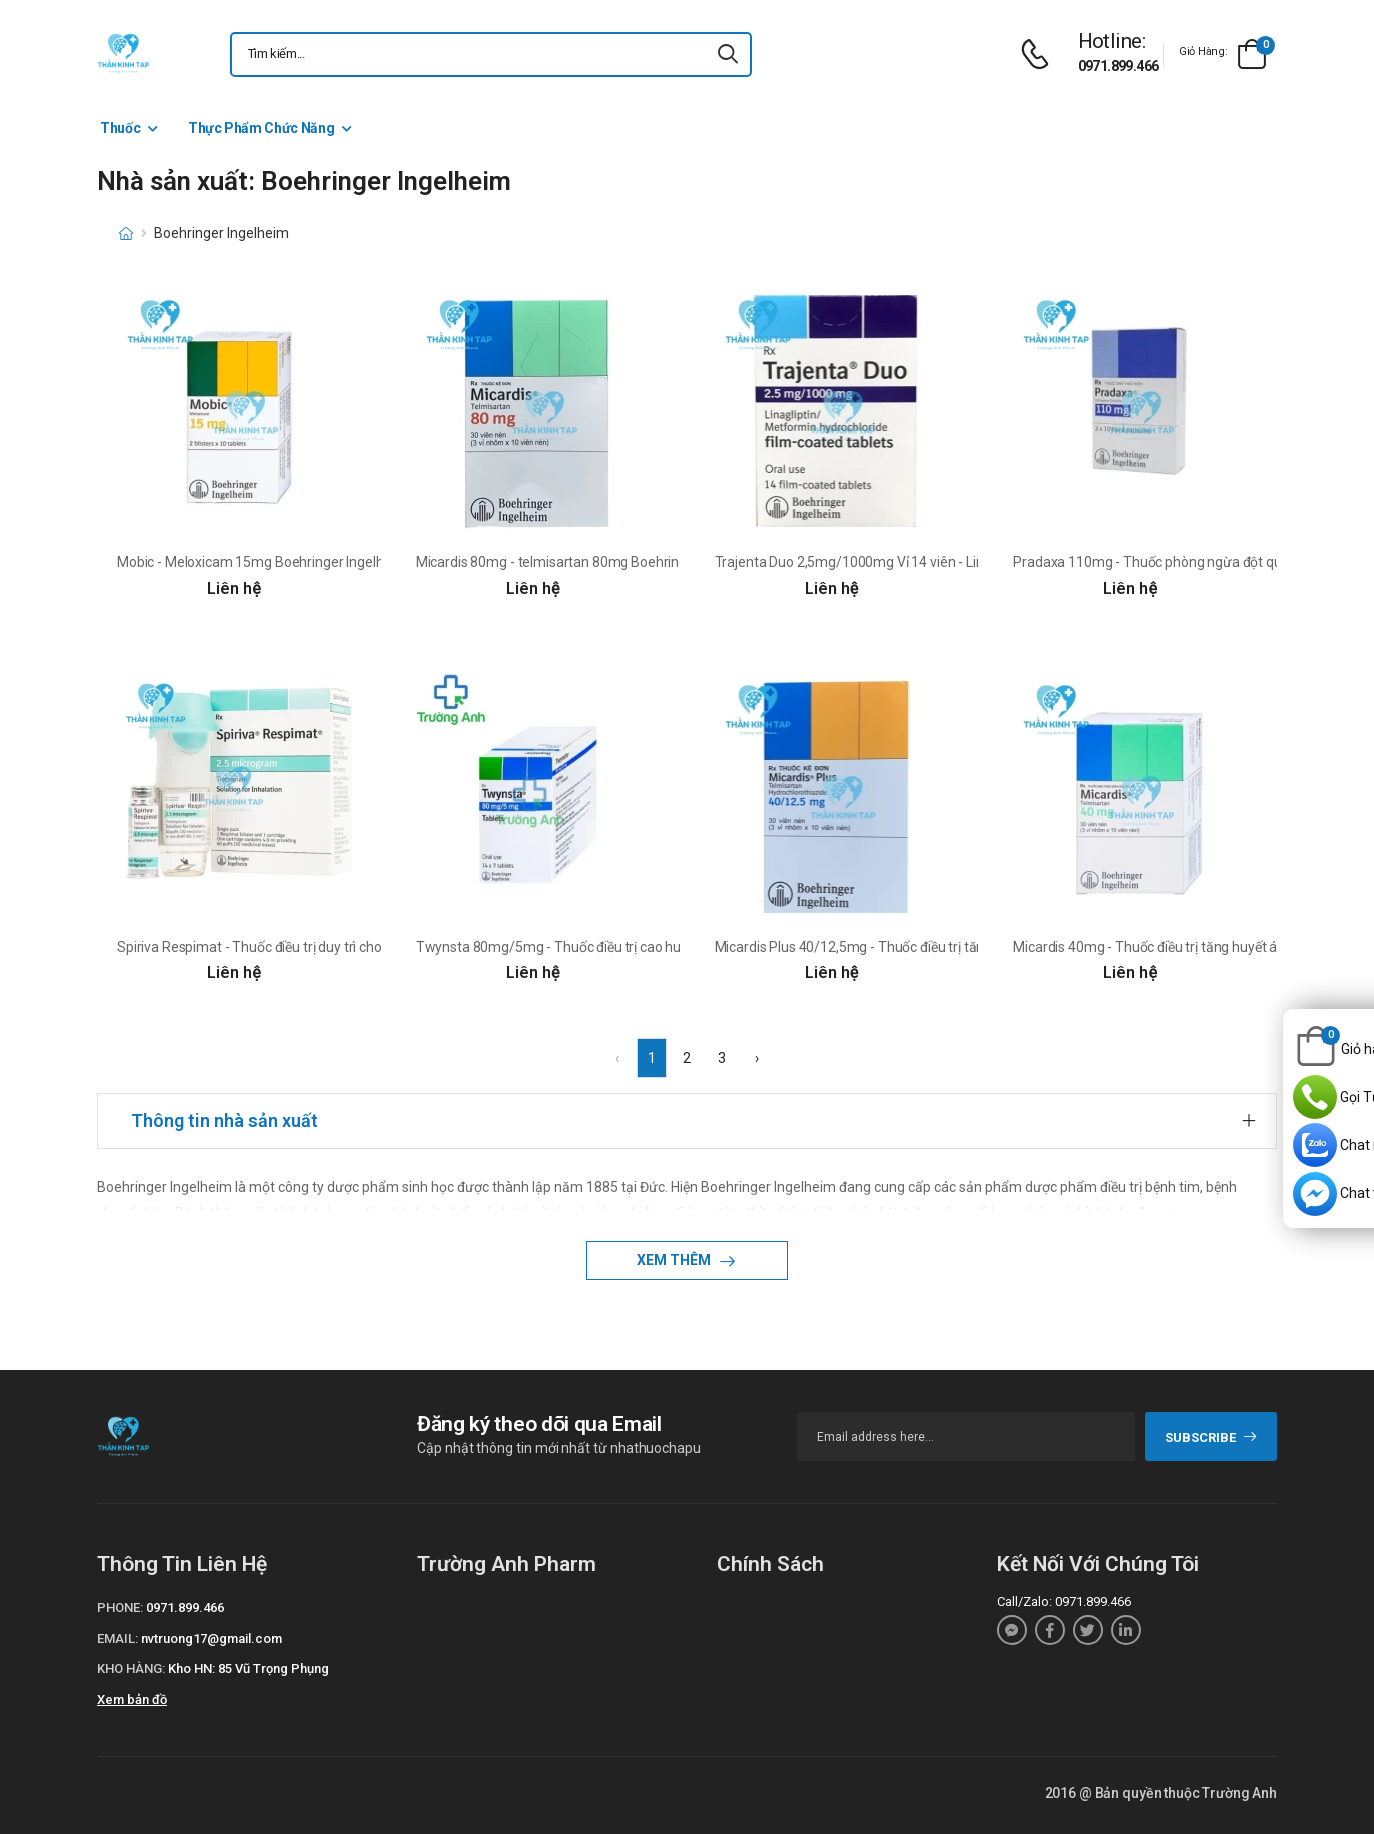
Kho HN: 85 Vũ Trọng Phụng (248, 1668)
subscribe (1211, 1437)
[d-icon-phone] (1040, 54)
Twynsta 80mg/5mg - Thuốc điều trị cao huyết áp (567, 947)
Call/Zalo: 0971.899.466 (1064, 1601)
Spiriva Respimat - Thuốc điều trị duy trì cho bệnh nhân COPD (303, 947)
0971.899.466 (1118, 66)
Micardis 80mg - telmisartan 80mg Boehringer (558, 562)
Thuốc (120, 128)
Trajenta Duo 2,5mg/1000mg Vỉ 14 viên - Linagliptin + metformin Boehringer (948, 562)
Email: (117, 1638)
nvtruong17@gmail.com (211, 1638)
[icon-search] (728, 54)
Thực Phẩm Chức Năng (261, 128)
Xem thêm (675, 1260)
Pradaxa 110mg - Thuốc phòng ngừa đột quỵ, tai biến (1175, 562)
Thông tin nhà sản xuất (224, 1120)
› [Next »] (757, 1058)
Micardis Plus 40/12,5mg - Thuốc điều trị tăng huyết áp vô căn (903, 947)
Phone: (120, 1607)
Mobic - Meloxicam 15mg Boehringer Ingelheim (262, 562)
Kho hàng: (131, 1668)
